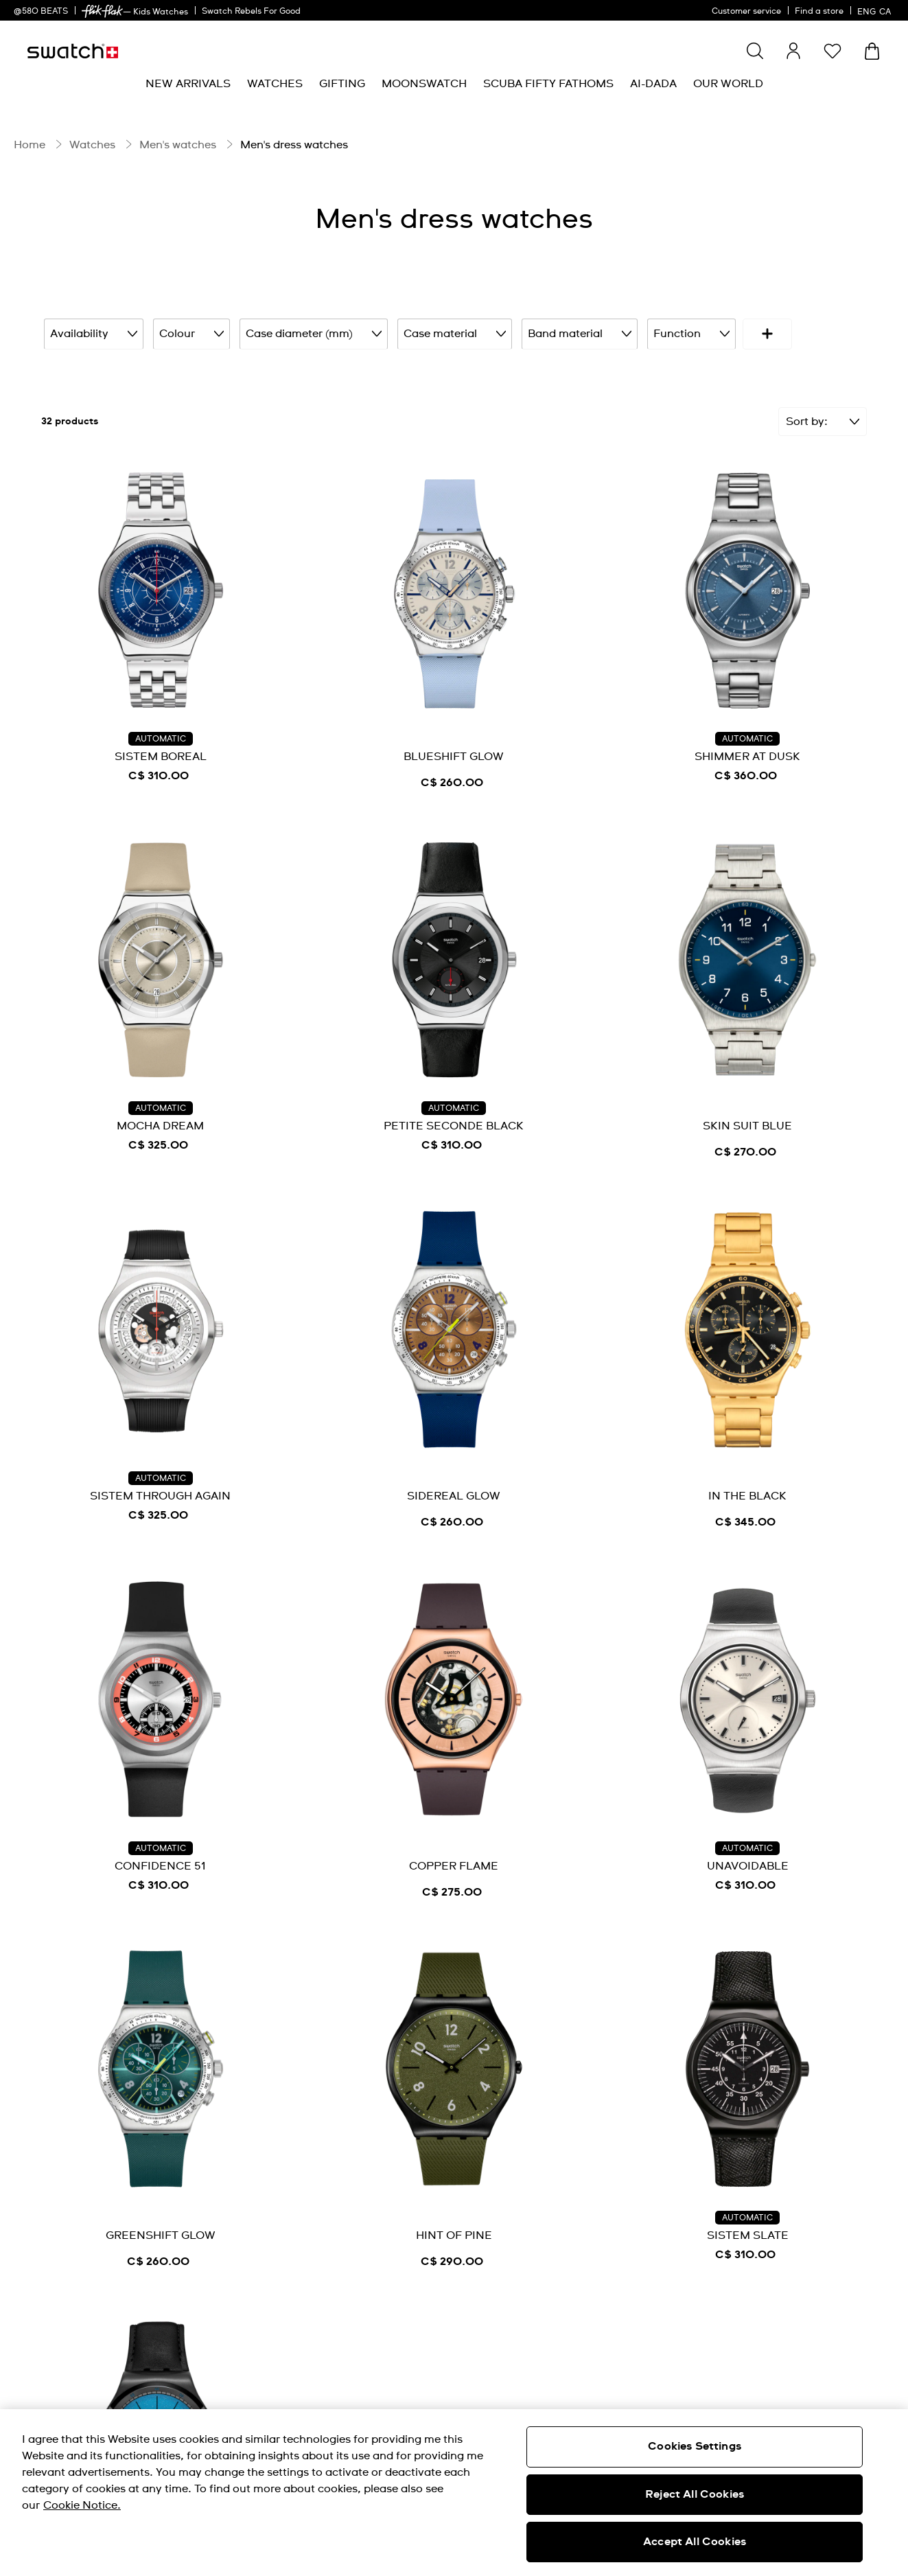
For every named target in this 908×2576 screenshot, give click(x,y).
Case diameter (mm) (307, 332)
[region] (454, 2492)
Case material (445, 332)
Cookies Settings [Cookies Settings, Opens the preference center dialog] (694, 2446)
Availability (92, 332)
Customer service (746, 12)
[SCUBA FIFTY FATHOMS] (548, 84)
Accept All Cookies (694, 2541)
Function (676, 332)
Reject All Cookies (694, 2494)
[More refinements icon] (825, 333)
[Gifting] (342, 84)
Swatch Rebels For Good (251, 12)
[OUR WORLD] (728, 84)
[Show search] (755, 51)
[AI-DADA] (653, 84)
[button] (832, 51)
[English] (875, 10)
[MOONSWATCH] (424, 84)
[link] (102, 11)
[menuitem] (188, 84)
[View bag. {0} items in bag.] (872, 51)
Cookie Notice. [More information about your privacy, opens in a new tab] (82, 2505)
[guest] (793, 51)
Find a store (819, 12)
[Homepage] (72, 51)
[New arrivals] (188, 84)
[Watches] (275, 84)
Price (761, 332)
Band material (567, 332)
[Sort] (822, 419)
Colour (187, 332)
